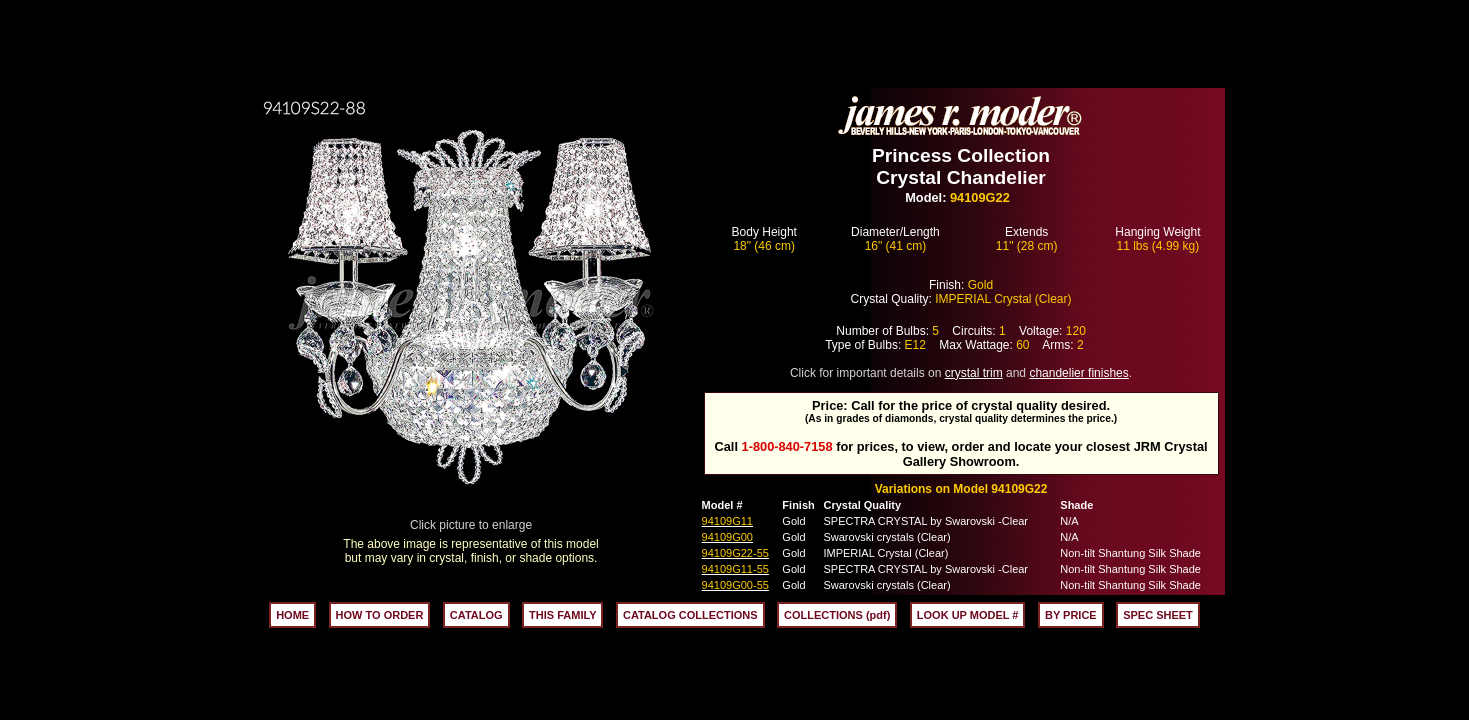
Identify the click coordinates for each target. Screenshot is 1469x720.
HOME (292, 615)
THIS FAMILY (562, 615)
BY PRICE (1071, 615)
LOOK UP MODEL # (968, 615)
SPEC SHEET (1158, 615)
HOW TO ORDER (380, 615)
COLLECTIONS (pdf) (837, 615)
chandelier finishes (1078, 373)
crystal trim (974, 373)
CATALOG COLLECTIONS (690, 615)
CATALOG (476, 615)
